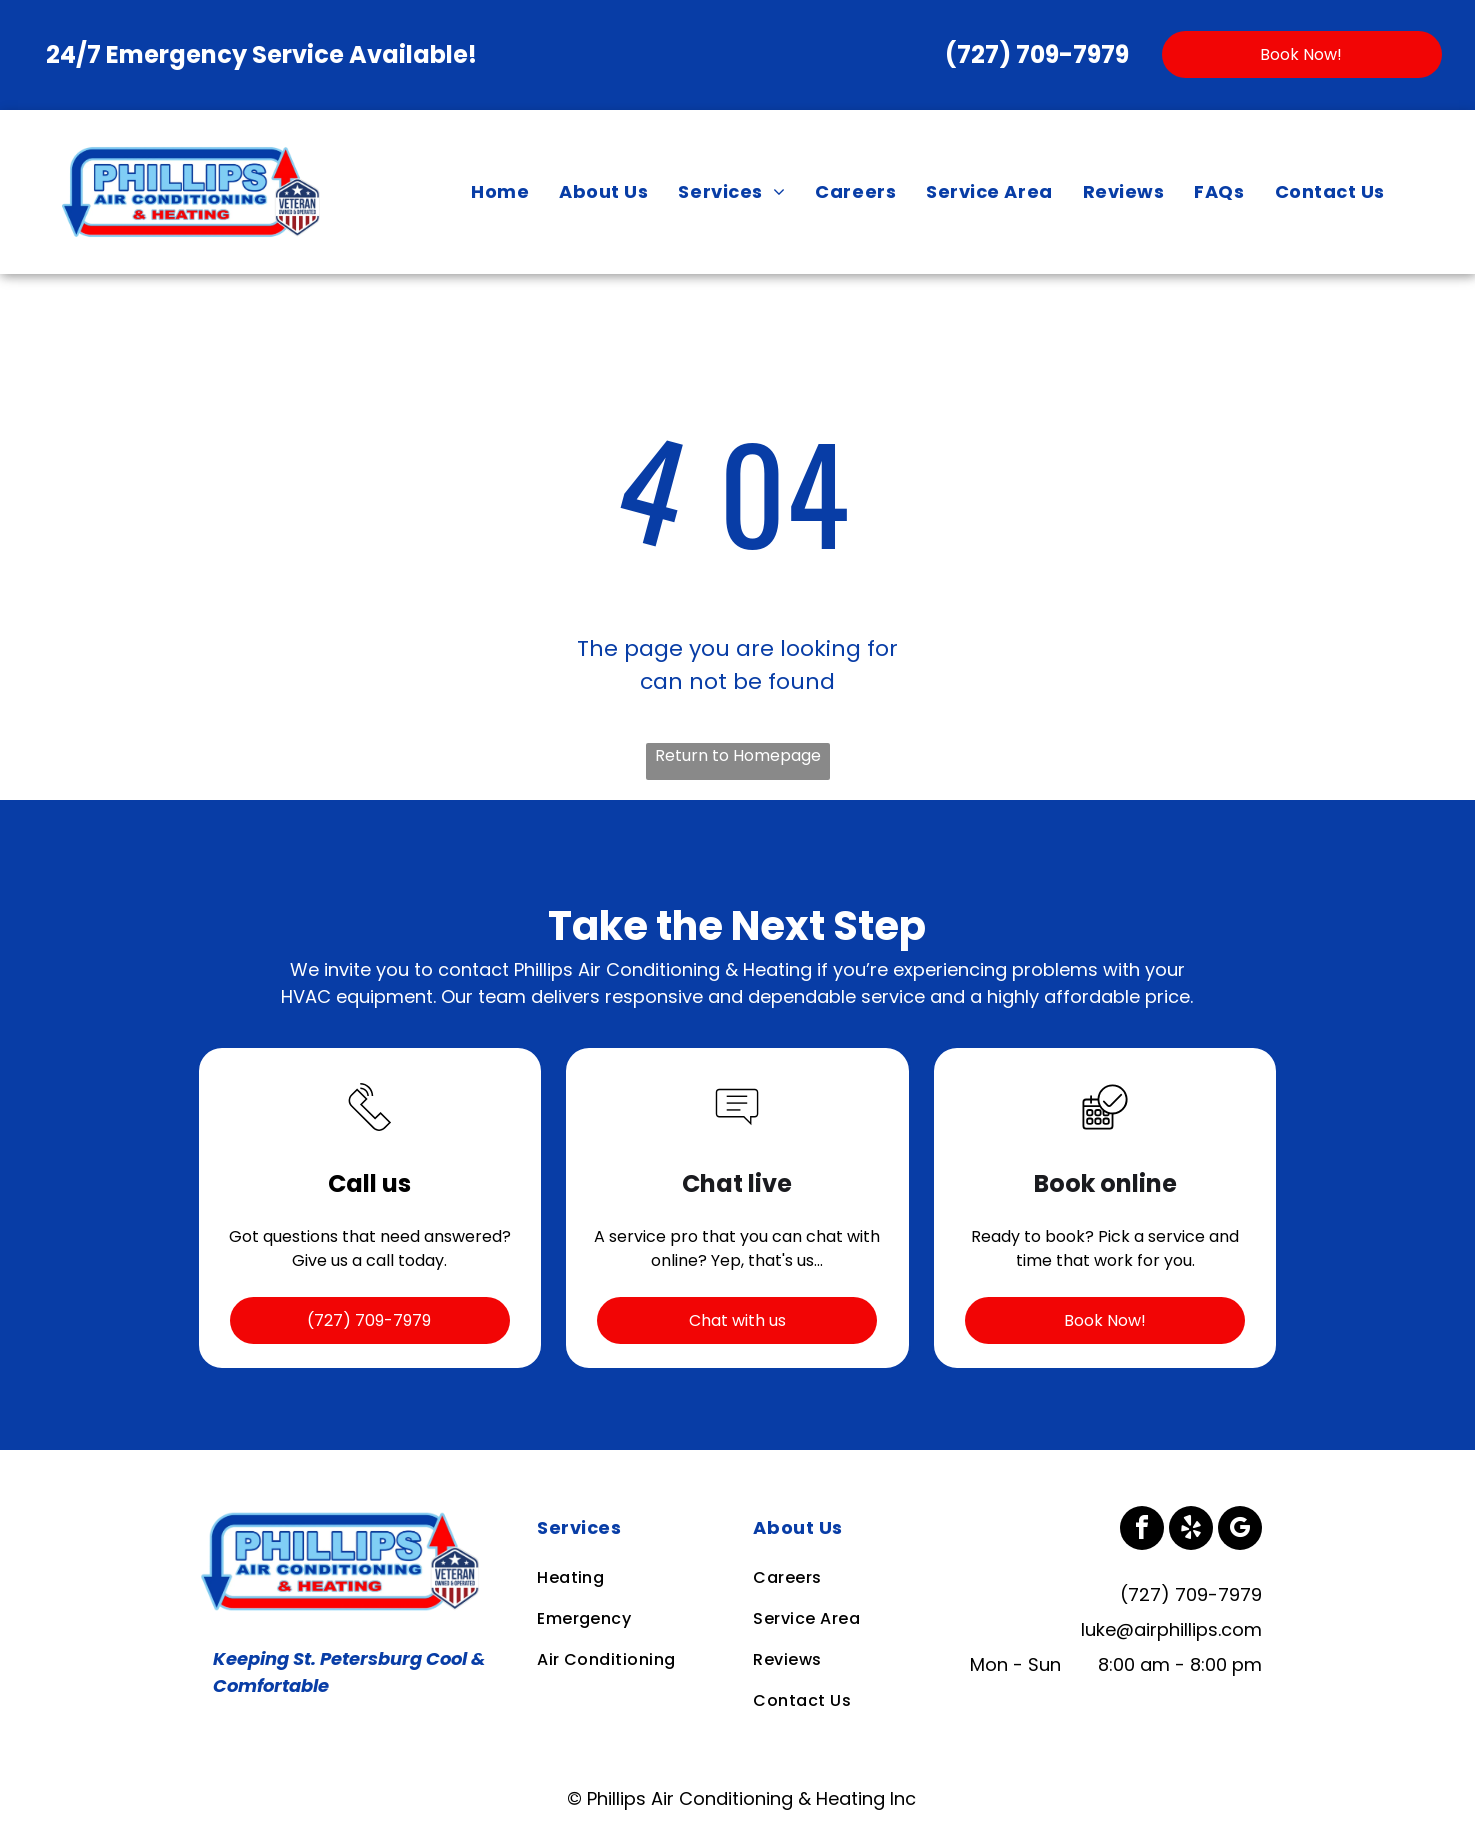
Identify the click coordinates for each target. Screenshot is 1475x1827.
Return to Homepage (738, 755)
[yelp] (1191, 1530)
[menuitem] (500, 192)
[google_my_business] (1240, 1530)
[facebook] (1142, 1530)
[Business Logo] (344, 1519)
